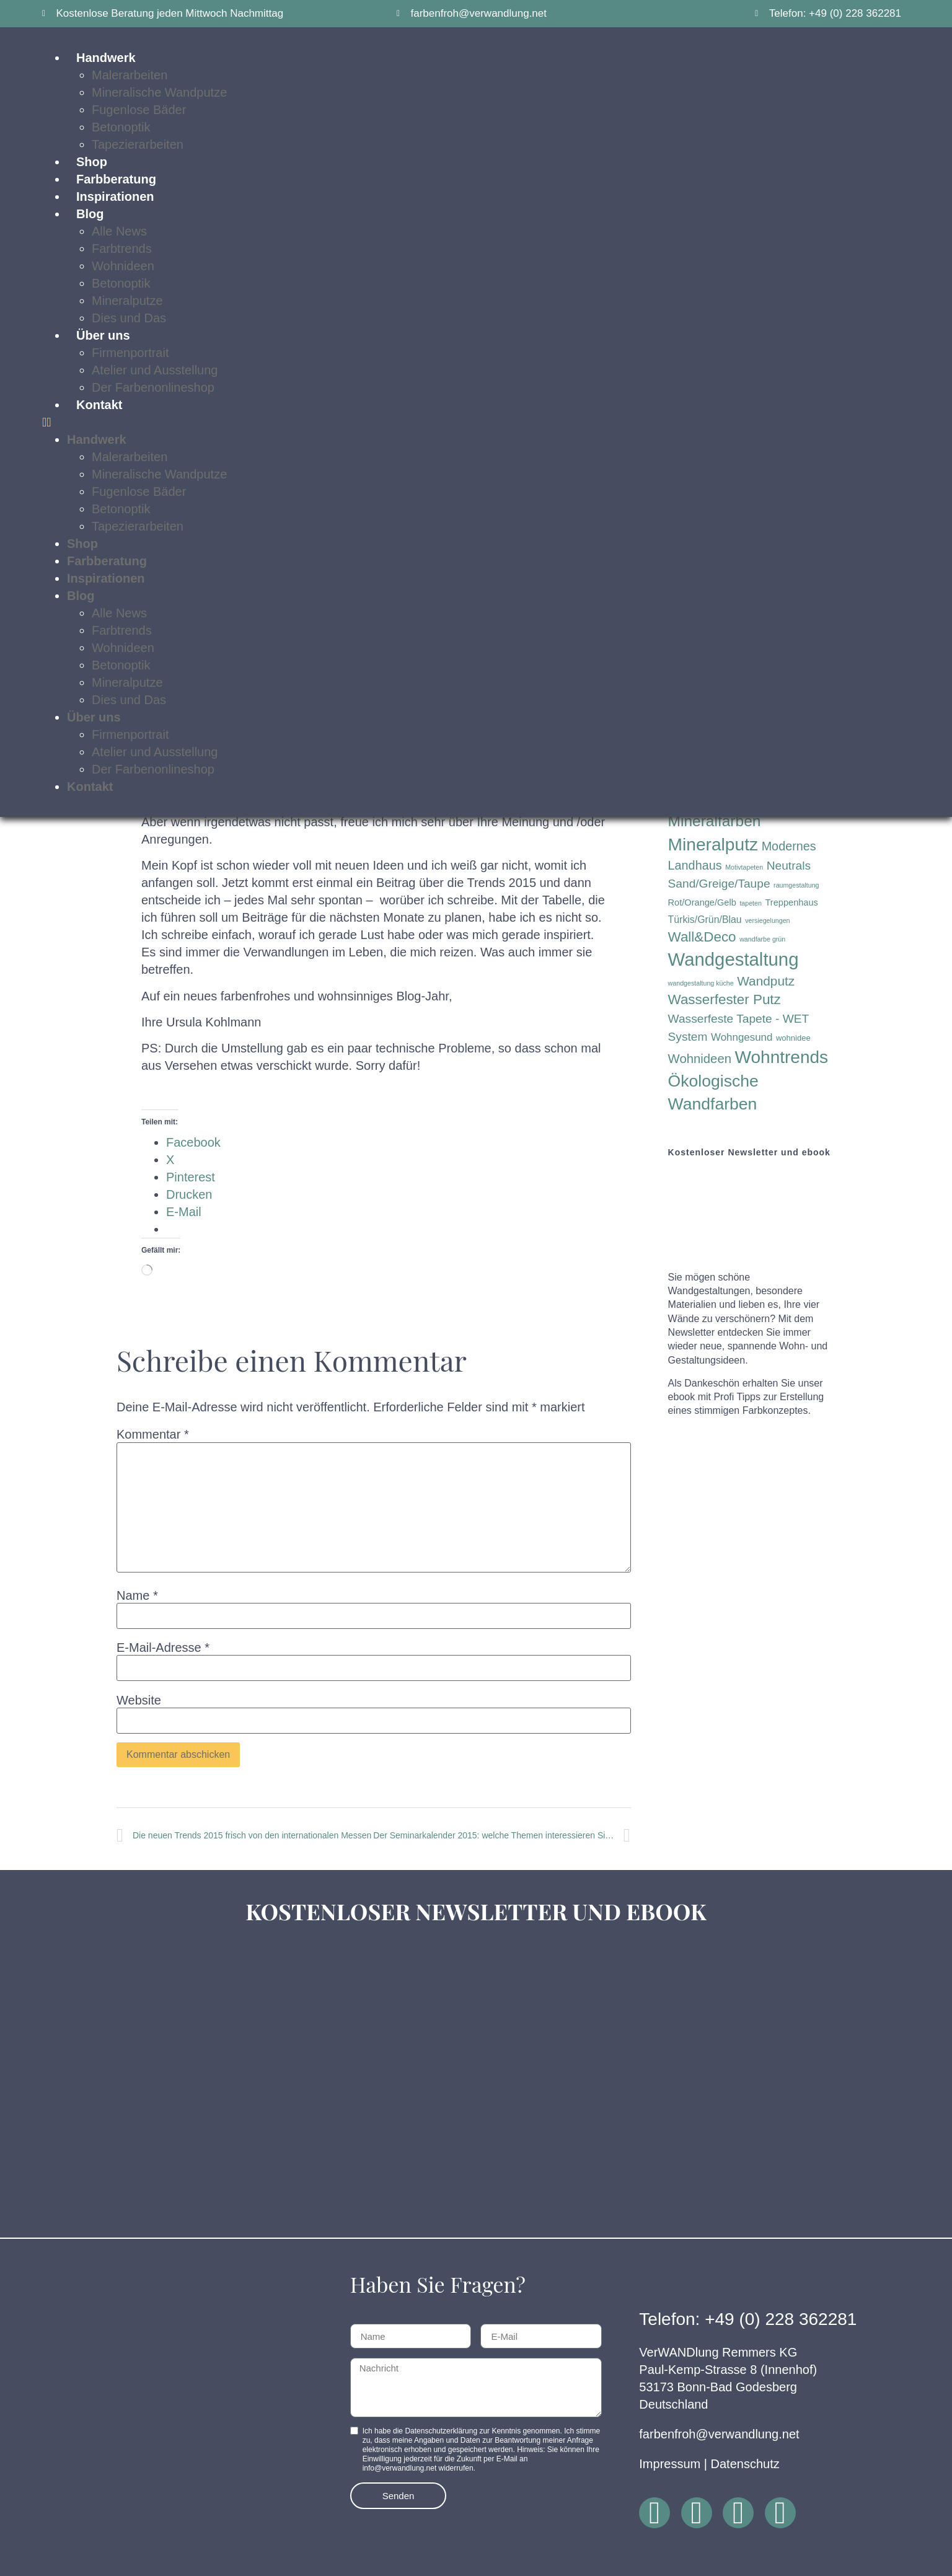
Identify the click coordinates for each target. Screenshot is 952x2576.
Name (137, 1595)
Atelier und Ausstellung (155, 370)
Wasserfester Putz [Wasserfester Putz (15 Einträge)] (724, 999)
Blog (90, 214)
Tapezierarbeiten (137, 144)
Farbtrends (122, 248)
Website (139, 1700)
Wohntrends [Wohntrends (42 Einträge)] (782, 1057)
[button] (476, 422)
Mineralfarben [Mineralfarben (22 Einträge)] (714, 821)
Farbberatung (116, 179)
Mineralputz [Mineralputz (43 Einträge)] (713, 844)
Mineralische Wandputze (159, 92)
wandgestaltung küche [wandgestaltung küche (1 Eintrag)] (701, 983)
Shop (91, 162)
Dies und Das (129, 318)
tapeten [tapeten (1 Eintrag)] (750, 903)
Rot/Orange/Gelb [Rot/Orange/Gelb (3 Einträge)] (702, 902)
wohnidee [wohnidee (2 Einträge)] (793, 1038)
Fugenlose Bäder (139, 110)
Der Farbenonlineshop (153, 387)
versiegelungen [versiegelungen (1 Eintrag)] (767, 920)
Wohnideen (123, 266)
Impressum (669, 2464)
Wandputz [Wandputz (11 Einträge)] (766, 981)
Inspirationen (115, 196)
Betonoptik (121, 127)
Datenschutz (745, 2464)
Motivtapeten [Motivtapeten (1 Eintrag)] (744, 867)
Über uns (103, 335)
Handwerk (96, 439)
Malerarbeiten (129, 457)
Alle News (119, 231)
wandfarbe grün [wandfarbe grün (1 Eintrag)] (762, 939)
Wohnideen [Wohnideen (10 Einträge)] (699, 1058)
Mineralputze (127, 300)
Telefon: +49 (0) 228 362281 (748, 2319)
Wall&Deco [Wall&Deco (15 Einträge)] (702, 937)
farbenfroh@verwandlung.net (719, 2434)
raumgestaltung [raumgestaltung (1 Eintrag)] (796, 885)
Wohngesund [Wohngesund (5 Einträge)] (741, 1037)
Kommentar (153, 1434)
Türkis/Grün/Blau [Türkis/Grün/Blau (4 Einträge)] (705, 919)
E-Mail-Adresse (163, 1647)
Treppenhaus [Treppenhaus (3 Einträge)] (791, 902)
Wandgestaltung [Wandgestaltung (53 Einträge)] (733, 959)
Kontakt (99, 405)
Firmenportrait (130, 352)
